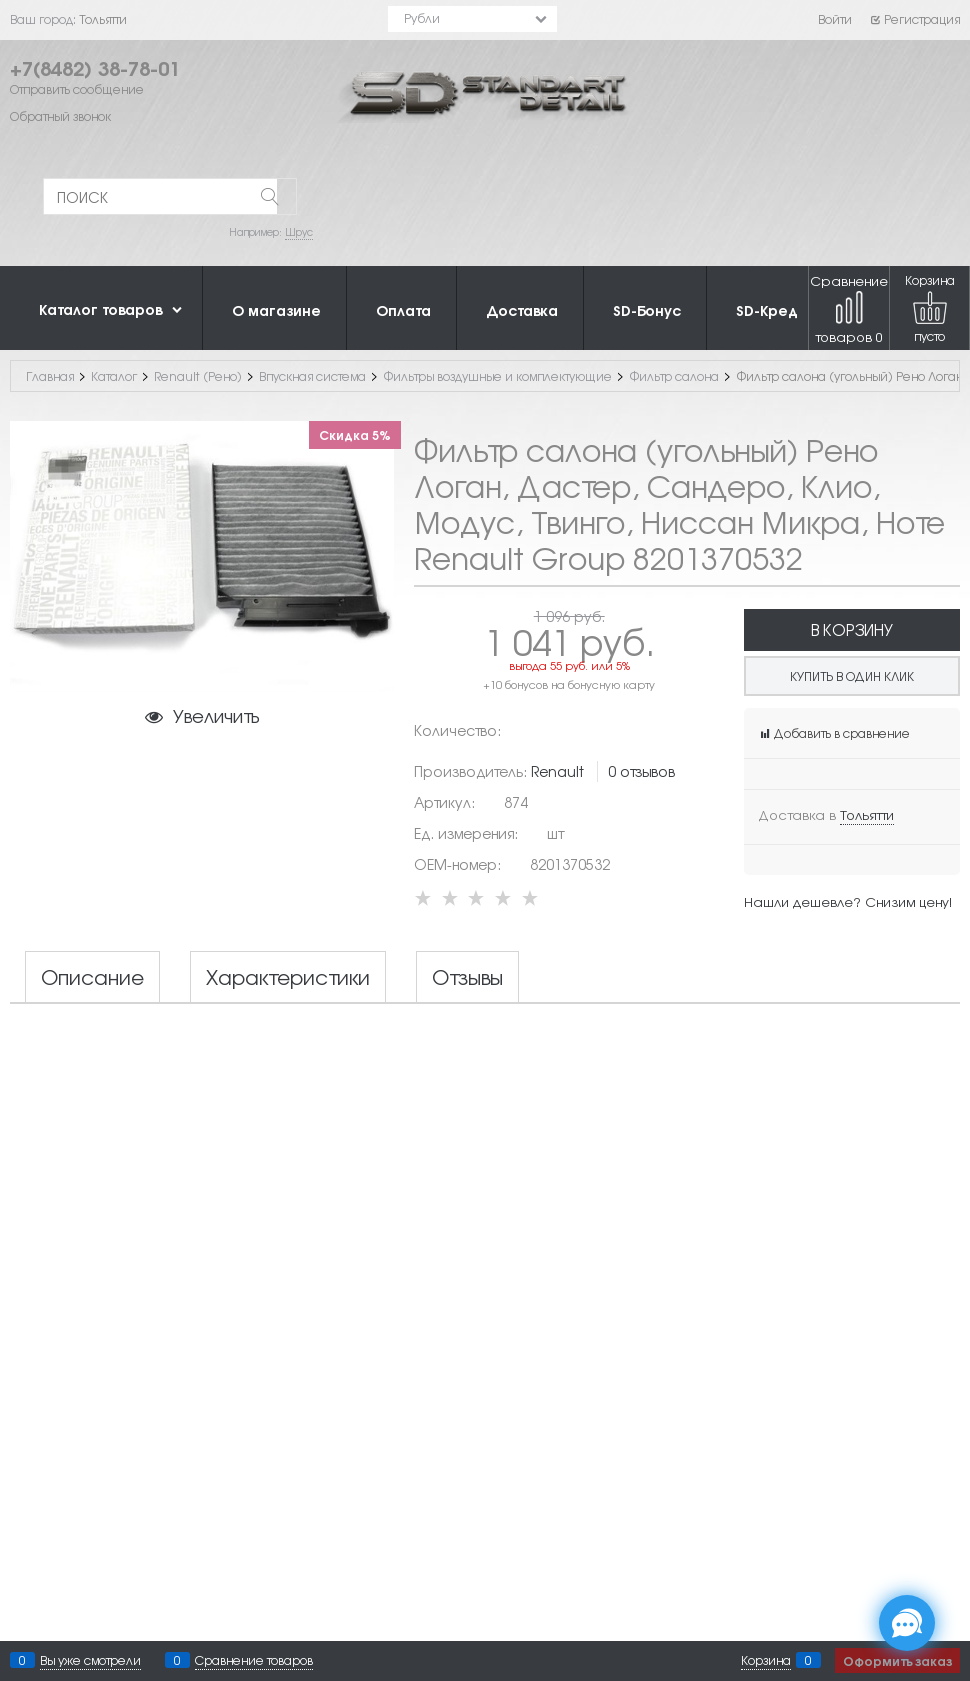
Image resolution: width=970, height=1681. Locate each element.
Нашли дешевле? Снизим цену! (848, 901)
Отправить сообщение (77, 89)
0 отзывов (641, 771)
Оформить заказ (897, 1660)
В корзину (852, 629)
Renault (557, 771)
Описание (92, 977)
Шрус (299, 231)
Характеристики (288, 977)
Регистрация (914, 19)
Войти (835, 19)
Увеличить (216, 715)
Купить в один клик (852, 676)
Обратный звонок (60, 116)
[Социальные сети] (907, 1623)
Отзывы (467, 977)
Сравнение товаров (849, 308)
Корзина (766, 1660)
